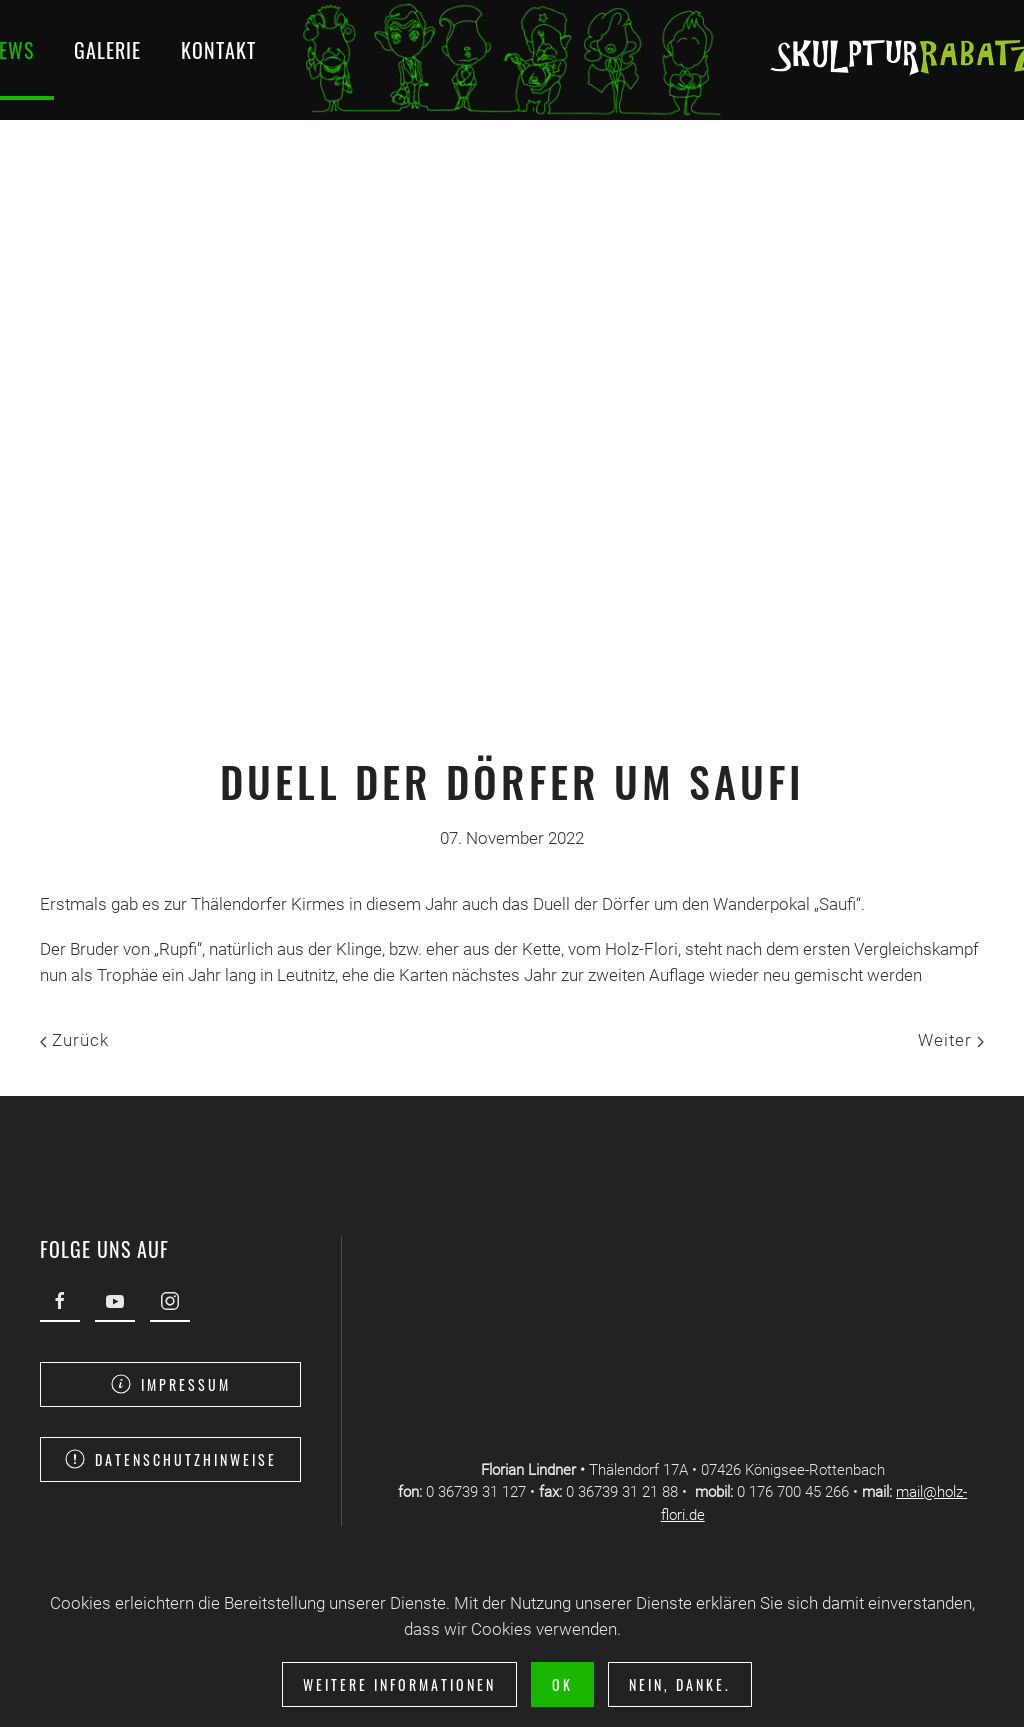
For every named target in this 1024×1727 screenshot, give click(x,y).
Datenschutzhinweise (169, 1459)
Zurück (74, 1040)
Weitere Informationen (399, 1684)
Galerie (107, 50)
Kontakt (218, 50)
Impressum (169, 1384)
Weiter (951, 1040)
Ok (562, 1684)
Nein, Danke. (680, 1684)
